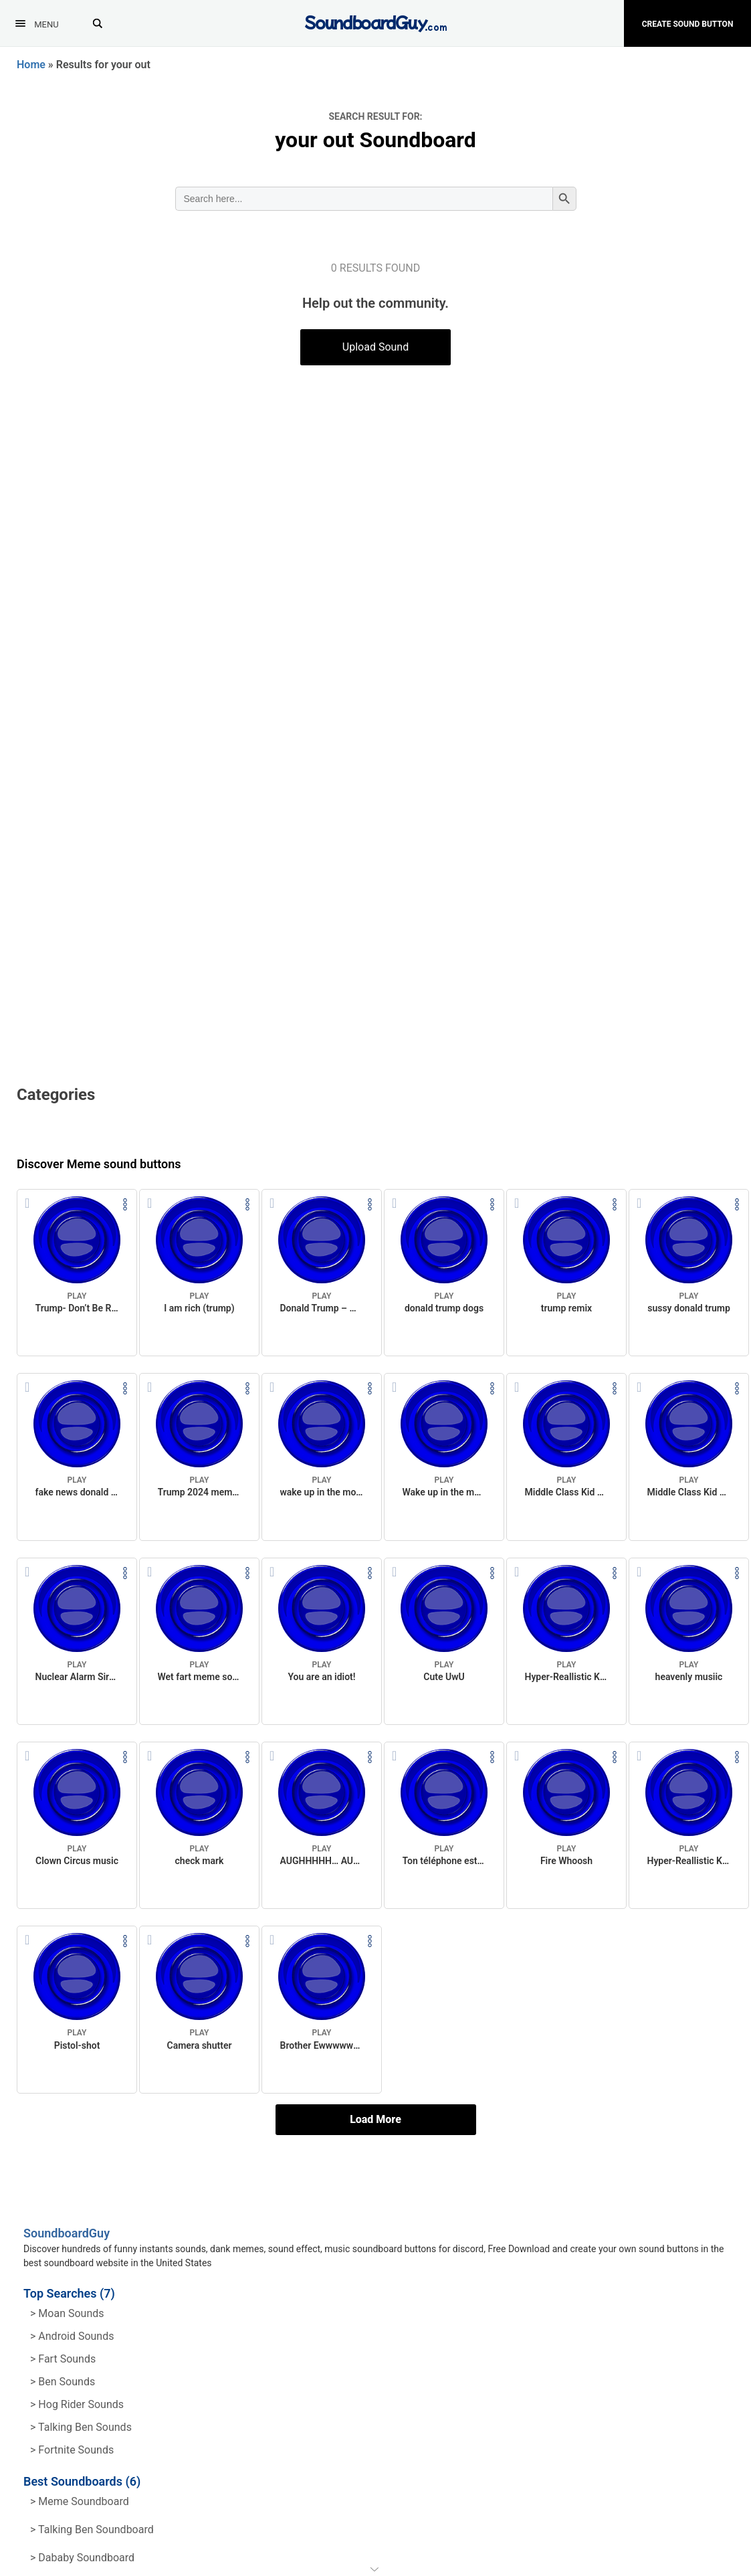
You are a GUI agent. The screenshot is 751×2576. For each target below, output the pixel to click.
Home (31, 64)
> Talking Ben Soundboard (92, 2529)
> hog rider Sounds (77, 2404)
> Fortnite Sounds (72, 2450)
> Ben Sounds (62, 2381)
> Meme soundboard (79, 2501)
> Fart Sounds (63, 2359)
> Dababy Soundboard (82, 2557)
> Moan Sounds (67, 2313)
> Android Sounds (72, 2336)
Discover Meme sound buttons (99, 1164)
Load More (375, 2119)
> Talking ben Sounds (81, 2427)
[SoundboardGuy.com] (375, 21)
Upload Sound (375, 347)
